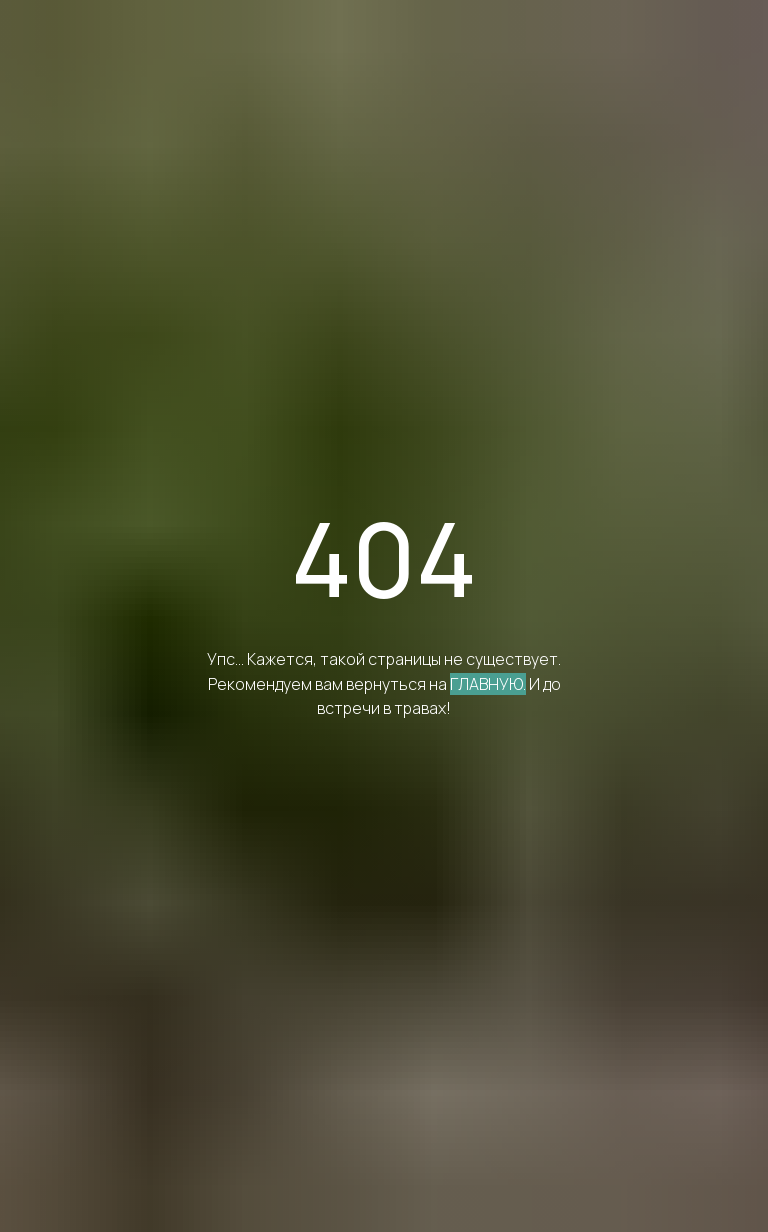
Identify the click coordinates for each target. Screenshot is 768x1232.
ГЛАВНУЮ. (488, 684)
